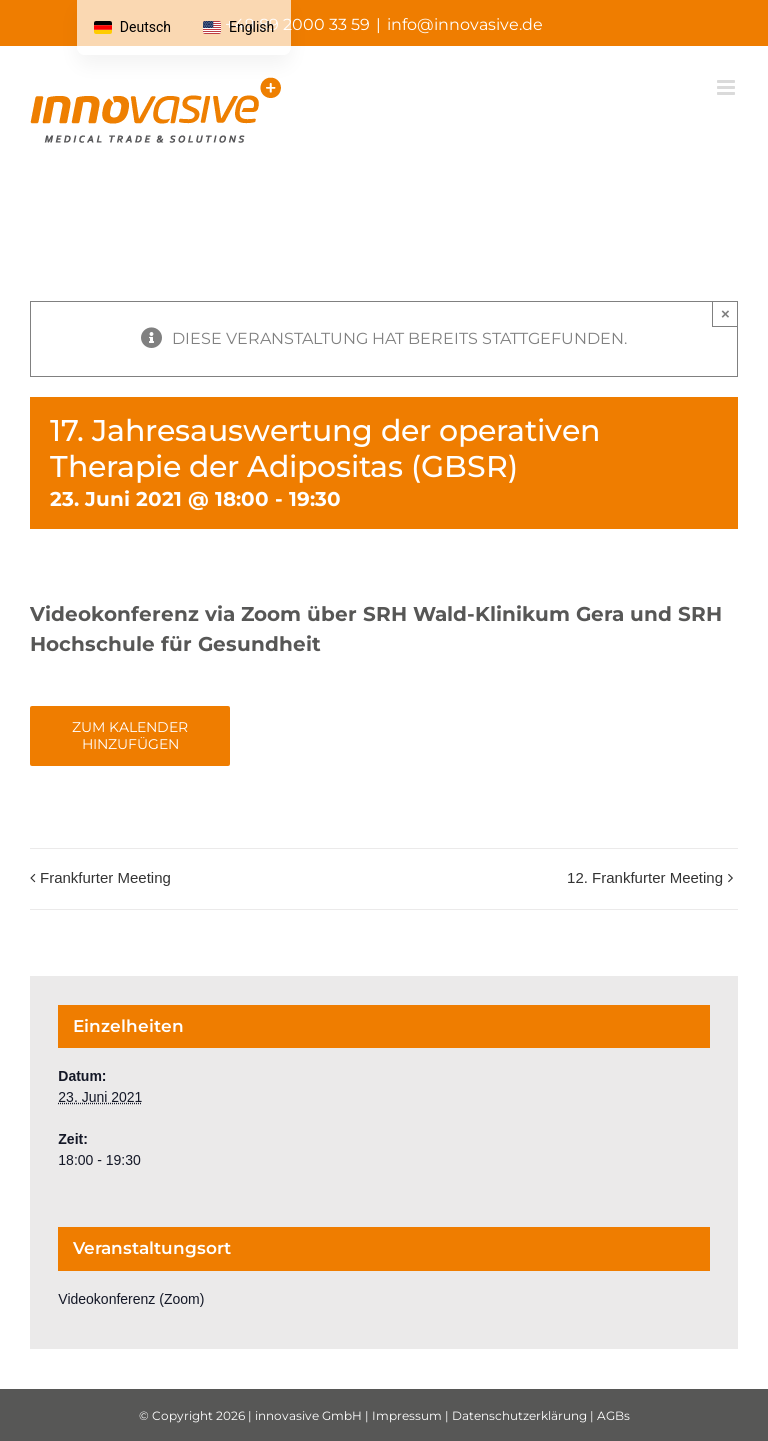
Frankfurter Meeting (105, 877)
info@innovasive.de (465, 24)
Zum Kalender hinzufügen (130, 736)
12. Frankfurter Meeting (645, 877)
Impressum (407, 1415)
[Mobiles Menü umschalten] (727, 87)
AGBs (613, 1415)
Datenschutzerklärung (519, 1415)
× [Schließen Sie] (725, 313)
